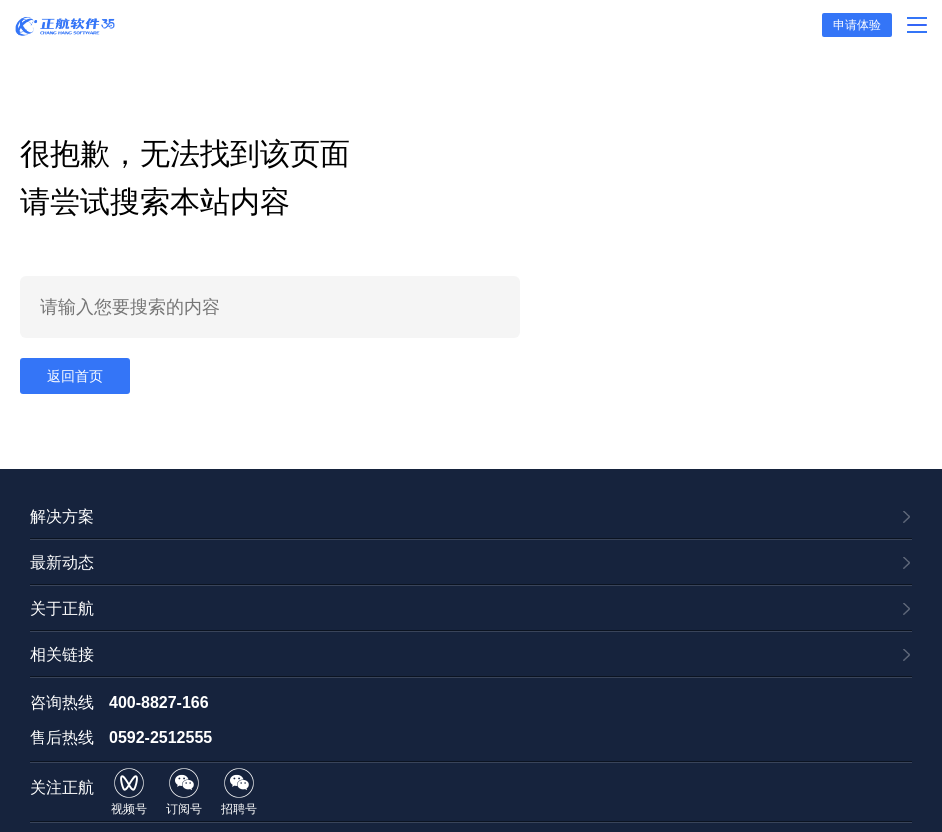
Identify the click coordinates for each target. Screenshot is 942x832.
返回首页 (75, 376)
